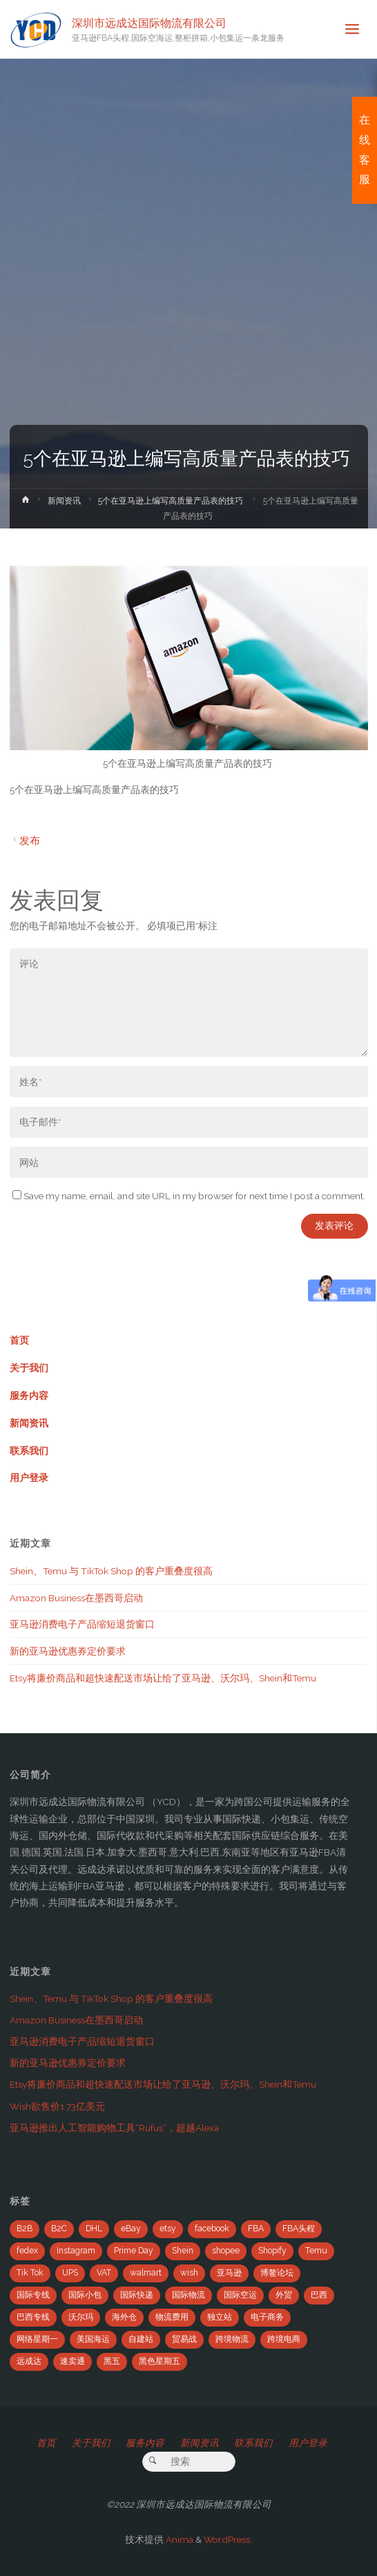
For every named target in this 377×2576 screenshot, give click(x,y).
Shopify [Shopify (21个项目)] (272, 2250)
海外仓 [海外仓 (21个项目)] (124, 2317)
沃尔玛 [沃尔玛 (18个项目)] (80, 2317)
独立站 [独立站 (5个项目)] (219, 2317)
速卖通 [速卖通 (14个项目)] (72, 2361)
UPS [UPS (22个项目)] (70, 2273)
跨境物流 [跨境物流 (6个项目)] (232, 2339)
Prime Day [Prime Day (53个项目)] (133, 2250)
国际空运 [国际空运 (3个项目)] (240, 2295)
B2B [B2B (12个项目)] (24, 2228)
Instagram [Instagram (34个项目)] (76, 2250)
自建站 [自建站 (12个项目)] (140, 2339)
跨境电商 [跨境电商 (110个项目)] (283, 2339)
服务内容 (29, 1395)
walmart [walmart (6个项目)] (146, 2273)
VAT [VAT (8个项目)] (104, 2273)
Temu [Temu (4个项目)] (316, 2250)
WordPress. (228, 2539)
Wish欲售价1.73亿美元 (57, 2106)
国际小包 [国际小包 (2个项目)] (85, 2295)
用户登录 (29, 1477)
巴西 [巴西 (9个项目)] (319, 2295)
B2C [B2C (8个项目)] (59, 2228)
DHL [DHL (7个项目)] (94, 2228)
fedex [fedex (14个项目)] (27, 2250)
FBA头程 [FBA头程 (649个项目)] (298, 2228)
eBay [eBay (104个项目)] (131, 2228)
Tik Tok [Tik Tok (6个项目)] (30, 2273)
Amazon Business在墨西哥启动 (76, 1597)
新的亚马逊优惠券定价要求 (68, 1651)
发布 (25, 840)
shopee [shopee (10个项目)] (226, 2250)
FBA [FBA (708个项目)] (256, 2228)
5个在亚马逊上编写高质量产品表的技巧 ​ (171, 501)
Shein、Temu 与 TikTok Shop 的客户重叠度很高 (111, 1570)
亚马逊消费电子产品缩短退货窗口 (82, 1624)
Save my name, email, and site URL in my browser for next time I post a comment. (188, 1195)
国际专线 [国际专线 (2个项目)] (33, 2295)
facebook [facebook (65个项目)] (212, 2228)
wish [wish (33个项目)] (189, 2273)
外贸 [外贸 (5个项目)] (284, 2295)
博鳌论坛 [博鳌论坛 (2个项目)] (276, 2273)
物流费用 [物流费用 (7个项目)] (171, 2317)
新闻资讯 (64, 501)
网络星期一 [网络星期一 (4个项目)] (37, 2339)
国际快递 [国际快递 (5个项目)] (136, 2295)
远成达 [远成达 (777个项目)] (29, 2361)
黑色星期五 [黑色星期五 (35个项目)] (159, 2361)
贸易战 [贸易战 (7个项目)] (184, 2339)
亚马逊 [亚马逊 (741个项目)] (229, 2273)
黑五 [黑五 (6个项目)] (112, 2361)
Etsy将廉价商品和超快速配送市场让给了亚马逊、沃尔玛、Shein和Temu (163, 1677)
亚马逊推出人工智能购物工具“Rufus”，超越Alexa (114, 2127)
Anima (178, 2539)
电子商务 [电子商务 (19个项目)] (267, 2317)
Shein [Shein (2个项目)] (182, 2250)
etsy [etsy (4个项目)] (168, 2228)
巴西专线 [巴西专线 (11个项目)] (33, 2317)
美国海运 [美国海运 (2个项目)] (93, 2339)
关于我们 (29, 1367)
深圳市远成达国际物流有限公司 (149, 22)
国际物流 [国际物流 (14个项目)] (188, 2295)
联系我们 (29, 1450)
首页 (19, 1340)
